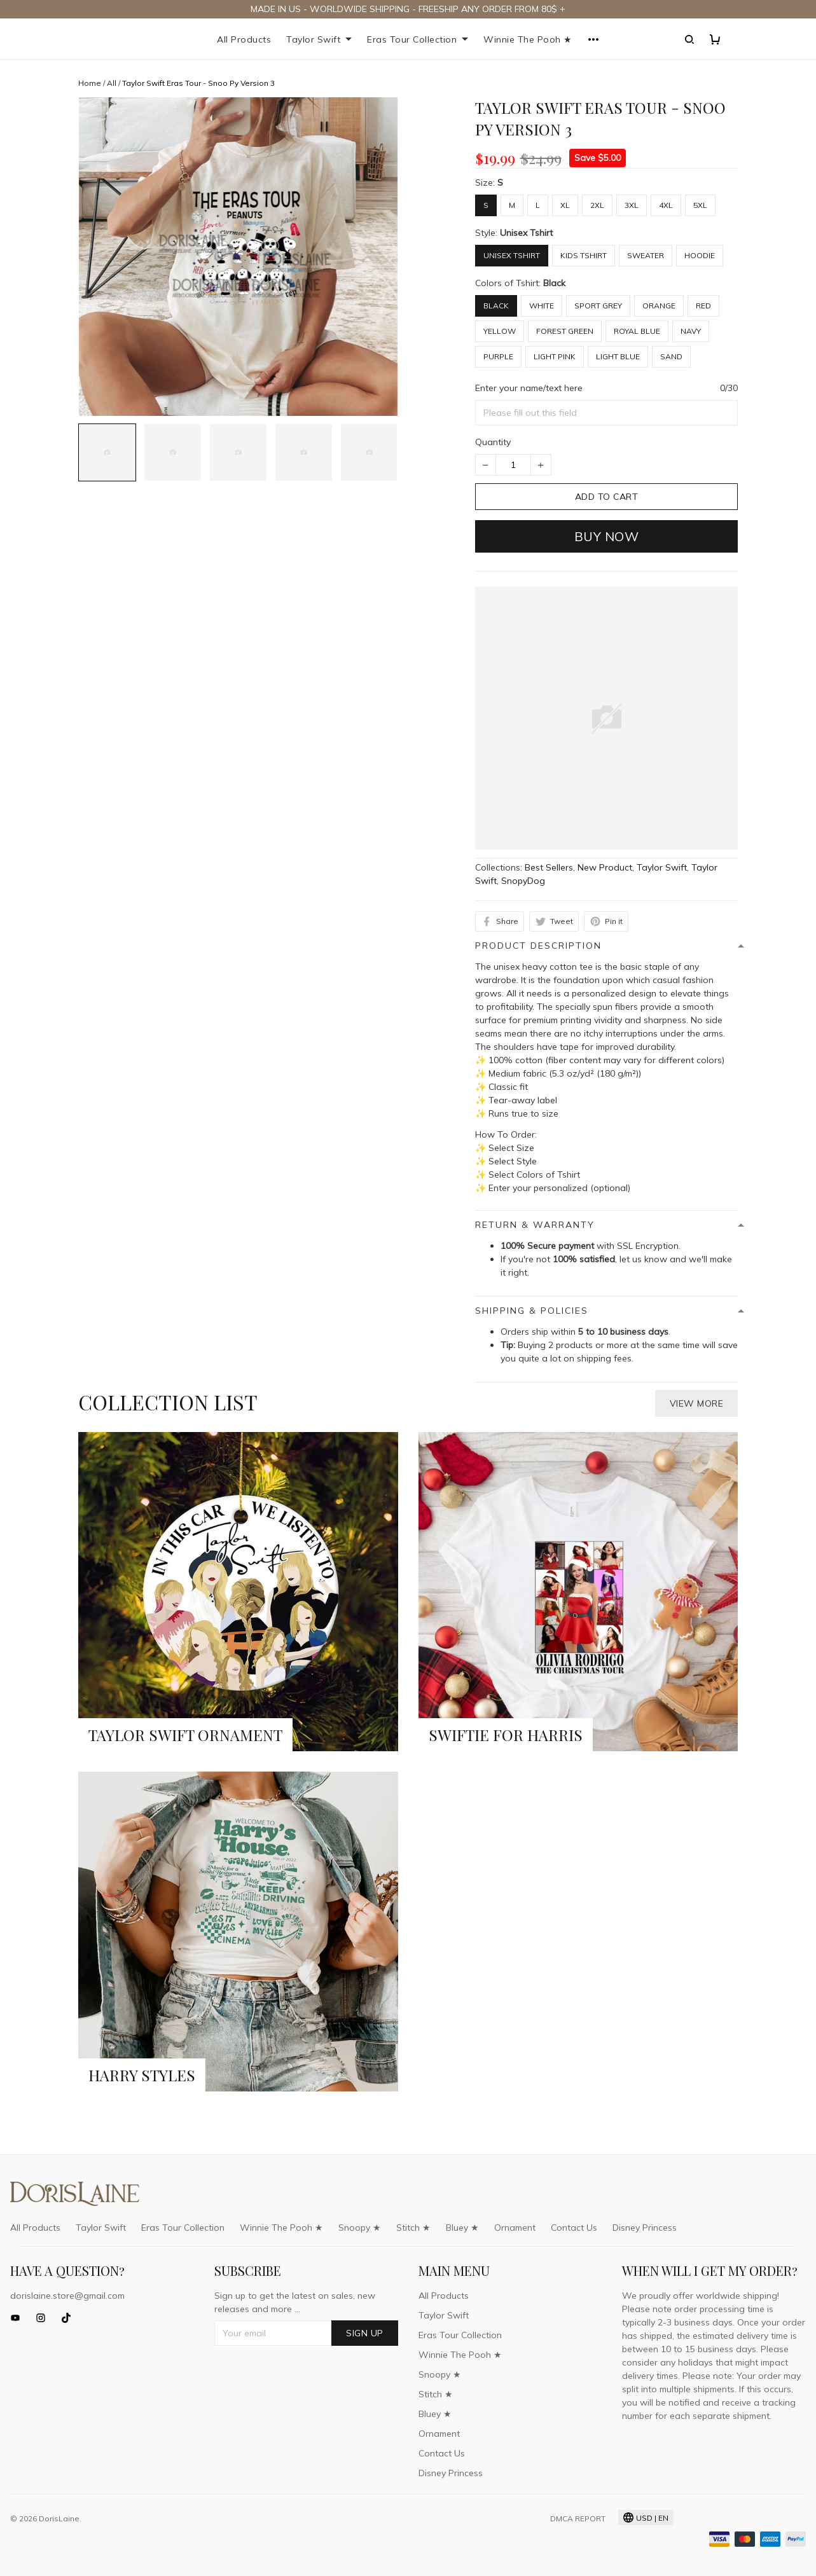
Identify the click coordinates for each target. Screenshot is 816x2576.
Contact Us (574, 2227)
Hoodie (699, 255)
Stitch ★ (413, 2227)
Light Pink (555, 356)
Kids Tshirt (583, 255)
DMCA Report (577, 2518)
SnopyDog (523, 880)
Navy (691, 331)
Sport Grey (598, 305)
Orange (658, 305)
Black (554, 283)
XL (565, 205)
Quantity (493, 442)
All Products (244, 39)
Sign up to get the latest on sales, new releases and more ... (294, 2302)
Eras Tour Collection (417, 39)
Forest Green (564, 331)
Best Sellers (549, 867)
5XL (700, 205)
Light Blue (618, 356)
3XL (632, 205)
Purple (498, 356)
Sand (671, 356)
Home (89, 83)
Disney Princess (644, 2227)
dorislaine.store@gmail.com (67, 2295)
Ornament (515, 2227)
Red (703, 305)
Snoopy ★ (359, 2227)
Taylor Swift (319, 39)
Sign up (365, 2333)
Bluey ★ (462, 2227)
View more (697, 1403)
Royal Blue (637, 331)
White (541, 305)
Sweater (645, 255)
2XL (597, 205)
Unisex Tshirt (526, 232)
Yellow (499, 331)
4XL (666, 205)
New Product (604, 867)
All (111, 83)
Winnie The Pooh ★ (527, 39)
